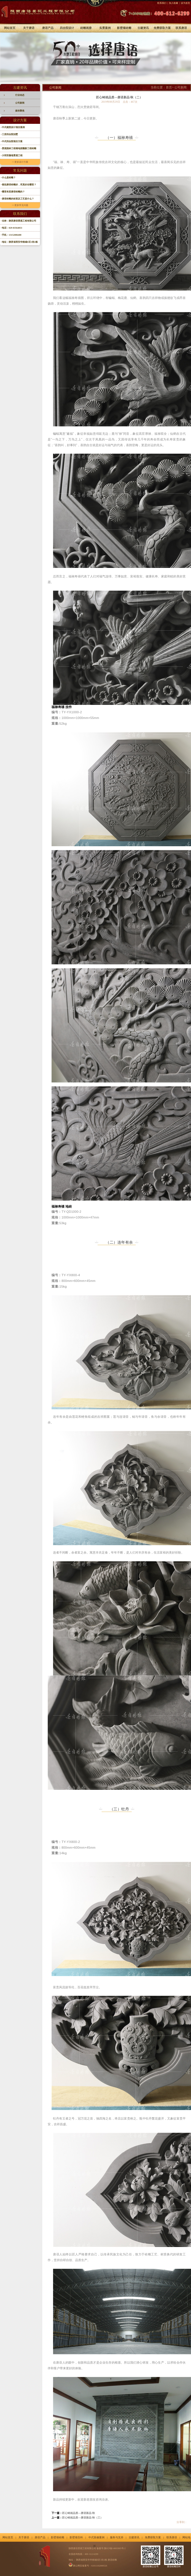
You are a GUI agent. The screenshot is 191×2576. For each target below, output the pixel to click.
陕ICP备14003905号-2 (115, 2548)
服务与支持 (116, 2537)
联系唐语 (181, 28)
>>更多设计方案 (20, 162)
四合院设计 (67, 28)
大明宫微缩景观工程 (12, 155)
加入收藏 (173, 3)
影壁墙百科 (76, 2537)
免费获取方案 (162, 28)
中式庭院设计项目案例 (13, 127)
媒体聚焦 (19, 110)
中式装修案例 (96, 2537)
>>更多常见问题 (20, 205)
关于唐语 (29, 28)
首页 (169, 87)
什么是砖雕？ (9, 177)
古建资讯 (143, 28)
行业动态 (19, 95)
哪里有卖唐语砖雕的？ (13, 191)
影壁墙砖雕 (124, 28)
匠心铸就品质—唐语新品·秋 (78, 2513)
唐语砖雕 (112, 2559)
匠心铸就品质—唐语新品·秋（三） (82, 2517)
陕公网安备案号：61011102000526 (90, 2565)
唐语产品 (48, 28)
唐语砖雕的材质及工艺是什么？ (18, 198)
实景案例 (105, 28)
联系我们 (161, 3)
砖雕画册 (86, 28)
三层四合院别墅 (10, 134)
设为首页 (185, 3)
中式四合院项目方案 (12, 141)
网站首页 (9, 28)
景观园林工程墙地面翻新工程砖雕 (19, 148)
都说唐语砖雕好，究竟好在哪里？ (19, 184)
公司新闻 (19, 103)
